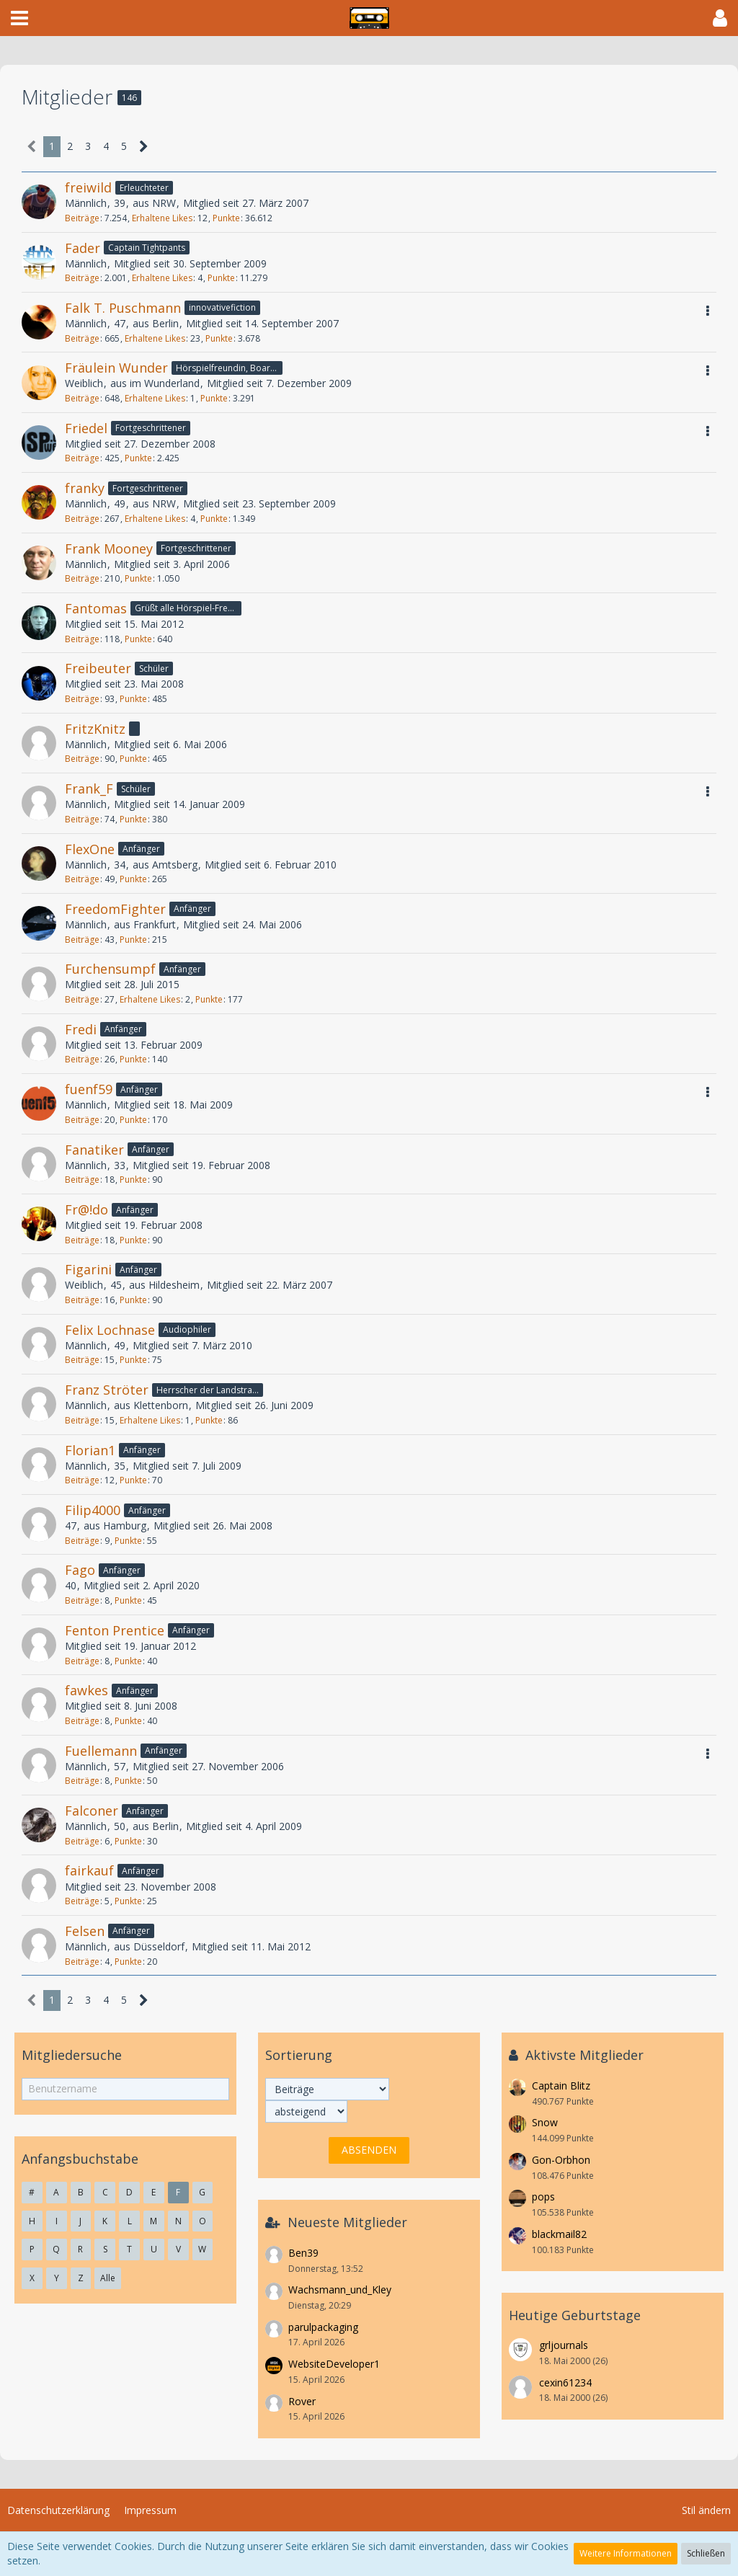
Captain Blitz (561, 2085)
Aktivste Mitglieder (584, 2055)
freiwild (88, 187)
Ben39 (303, 2253)
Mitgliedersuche (72, 2055)
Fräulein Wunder (116, 367)
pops (543, 2196)
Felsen (85, 1931)
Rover (302, 2401)
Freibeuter (98, 668)
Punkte (226, 218)
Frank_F (89, 788)
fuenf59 (88, 1089)
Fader (82, 248)
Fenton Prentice (114, 1630)
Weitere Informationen (625, 2553)
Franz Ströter (106, 1389)
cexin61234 (565, 2382)
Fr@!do (86, 1209)
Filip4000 (92, 1510)
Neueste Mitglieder (347, 2222)
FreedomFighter (115, 909)
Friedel (86, 428)
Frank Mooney (109, 548)
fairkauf (89, 1870)
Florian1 (90, 1450)
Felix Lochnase (110, 1329)
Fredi (81, 1029)
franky (85, 488)
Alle (107, 2278)
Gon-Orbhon (561, 2160)
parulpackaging (323, 2327)
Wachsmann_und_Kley (339, 2289)
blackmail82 (559, 2234)
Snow (545, 2122)
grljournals (563, 2345)
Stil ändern (706, 2510)
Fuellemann (101, 1750)
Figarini (88, 1269)
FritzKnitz (95, 728)
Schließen (706, 2553)
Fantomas (96, 608)
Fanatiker (94, 1149)
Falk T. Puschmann (123, 307)
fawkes (86, 1690)
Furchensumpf (110, 968)
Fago (80, 1569)
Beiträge (82, 218)
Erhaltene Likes (162, 218)
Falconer (91, 1810)
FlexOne (90, 849)
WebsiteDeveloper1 (334, 2364)
